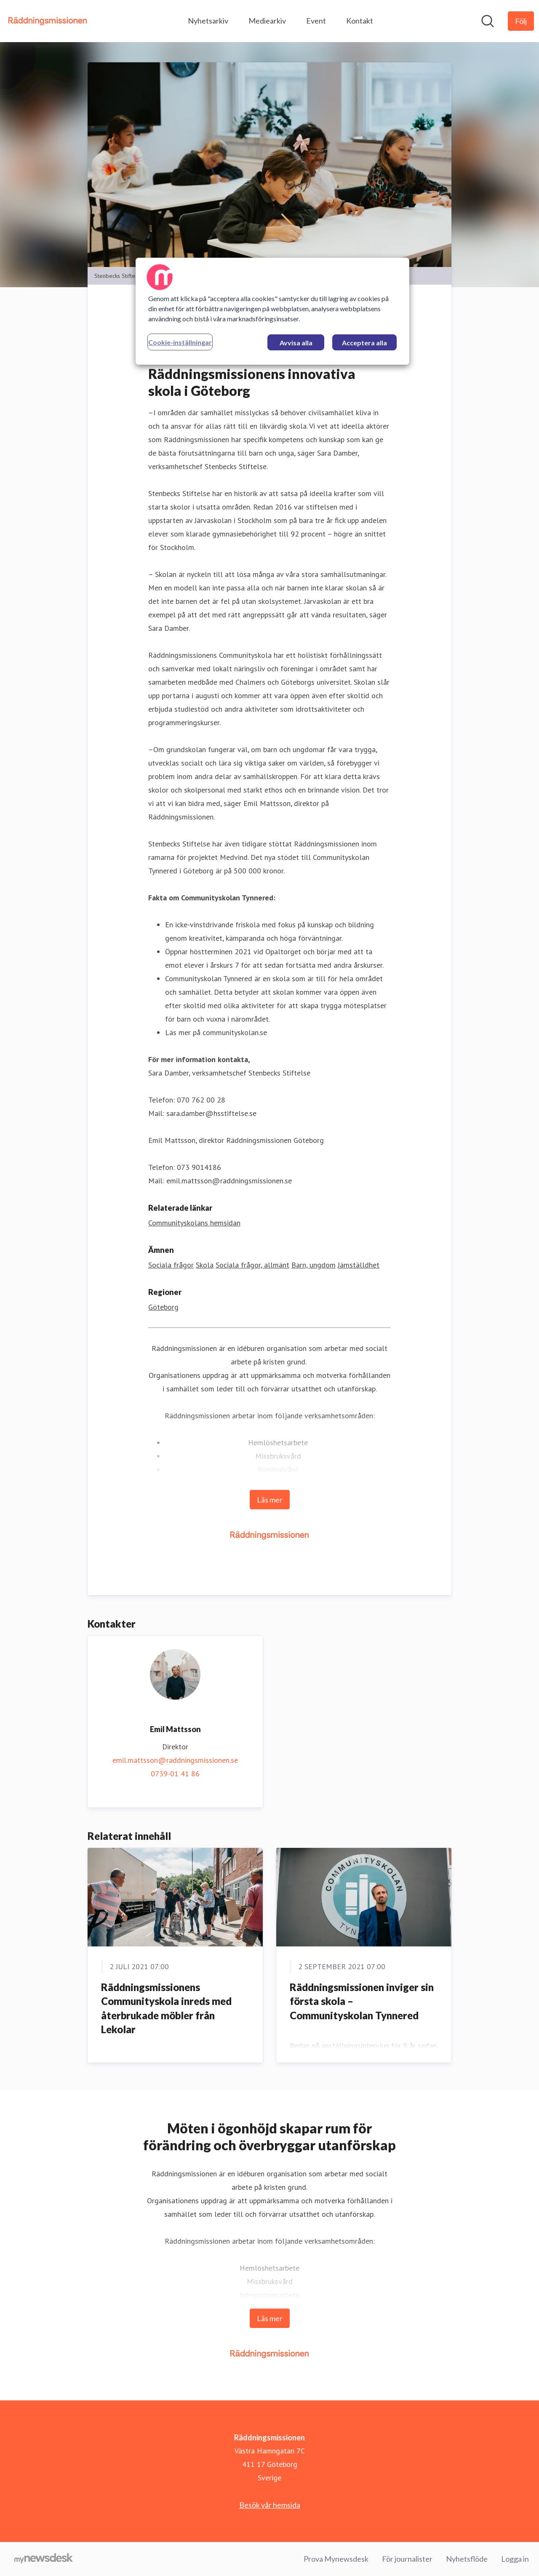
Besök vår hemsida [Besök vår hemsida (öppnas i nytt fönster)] (269, 2504)
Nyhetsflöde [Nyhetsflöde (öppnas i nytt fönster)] (467, 2558)
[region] (272, 311)
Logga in (515, 2558)
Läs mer (270, 1499)
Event (316, 20)
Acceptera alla (364, 343)
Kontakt (359, 20)
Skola (204, 1265)
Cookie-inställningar (180, 342)
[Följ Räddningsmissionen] (521, 21)
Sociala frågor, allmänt (252, 1265)
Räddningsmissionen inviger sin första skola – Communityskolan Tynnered (362, 2001)
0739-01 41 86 (175, 1773)
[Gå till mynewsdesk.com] (43, 2559)
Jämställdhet (358, 1265)
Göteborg (163, 1307)
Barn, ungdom (313, 1265)
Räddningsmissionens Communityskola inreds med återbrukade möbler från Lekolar (166, 2008)
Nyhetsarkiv (208, 20)
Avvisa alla (296, 343)
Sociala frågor (171, 1265)
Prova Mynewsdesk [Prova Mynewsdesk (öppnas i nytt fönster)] (336, 2558)
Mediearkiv (267, 20)
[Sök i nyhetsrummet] (487, 21)
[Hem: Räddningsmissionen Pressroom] (47, 21)
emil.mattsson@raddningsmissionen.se (175, 1760)
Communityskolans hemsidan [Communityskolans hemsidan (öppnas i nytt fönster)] (194, 1223)
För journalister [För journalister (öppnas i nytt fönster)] (407, 2558)
